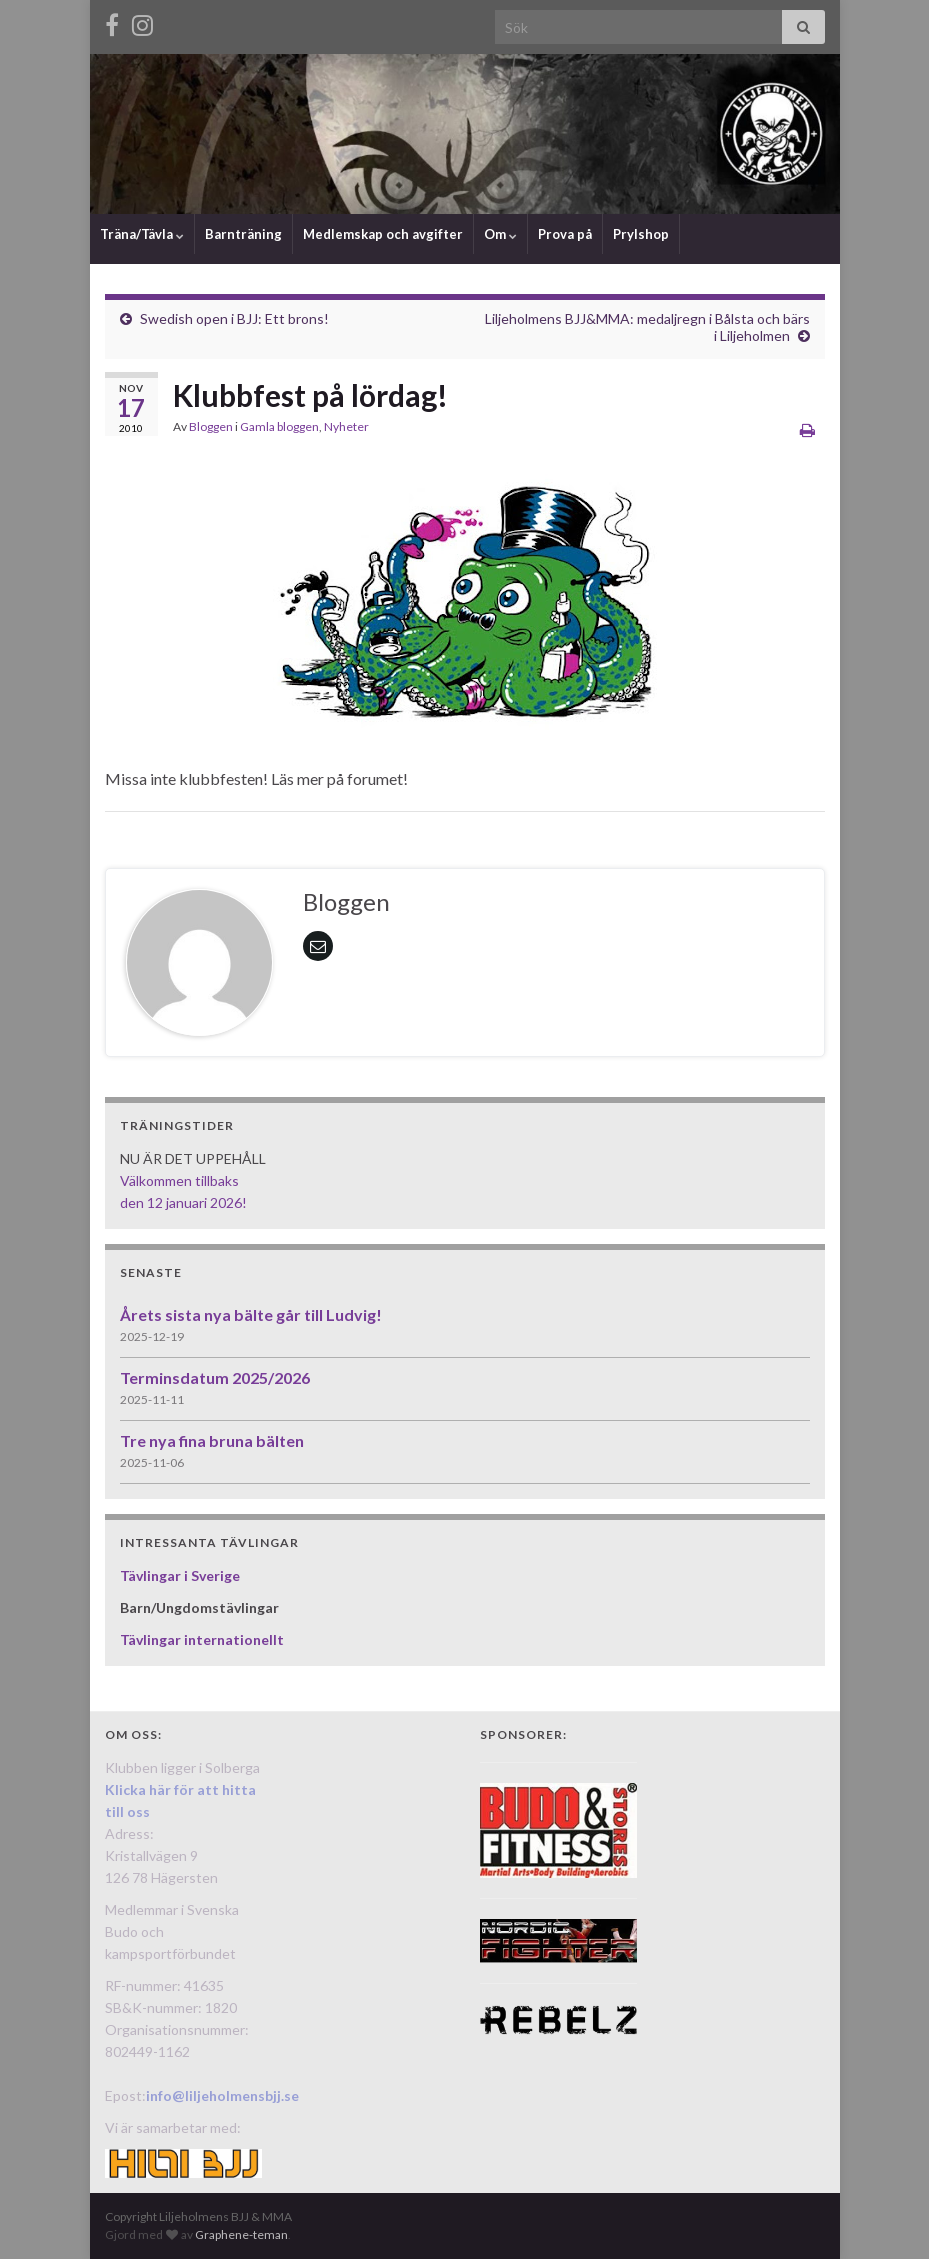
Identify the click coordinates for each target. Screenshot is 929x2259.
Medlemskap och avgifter (383, 234)
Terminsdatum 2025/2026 (215, 1377)
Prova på (565, 234)
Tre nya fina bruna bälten (212, 1440)
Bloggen (211, 426)
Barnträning (243, 234)
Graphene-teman (241, 2234)
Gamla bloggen (279, 426)
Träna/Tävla (142, 234)
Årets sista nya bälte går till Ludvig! (251, 1314)
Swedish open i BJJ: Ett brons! (234, 318)
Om (500, 234)
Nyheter (346, 426)
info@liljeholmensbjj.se (222, 2095)
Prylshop (641, 234)
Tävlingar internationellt (202, 1639)
